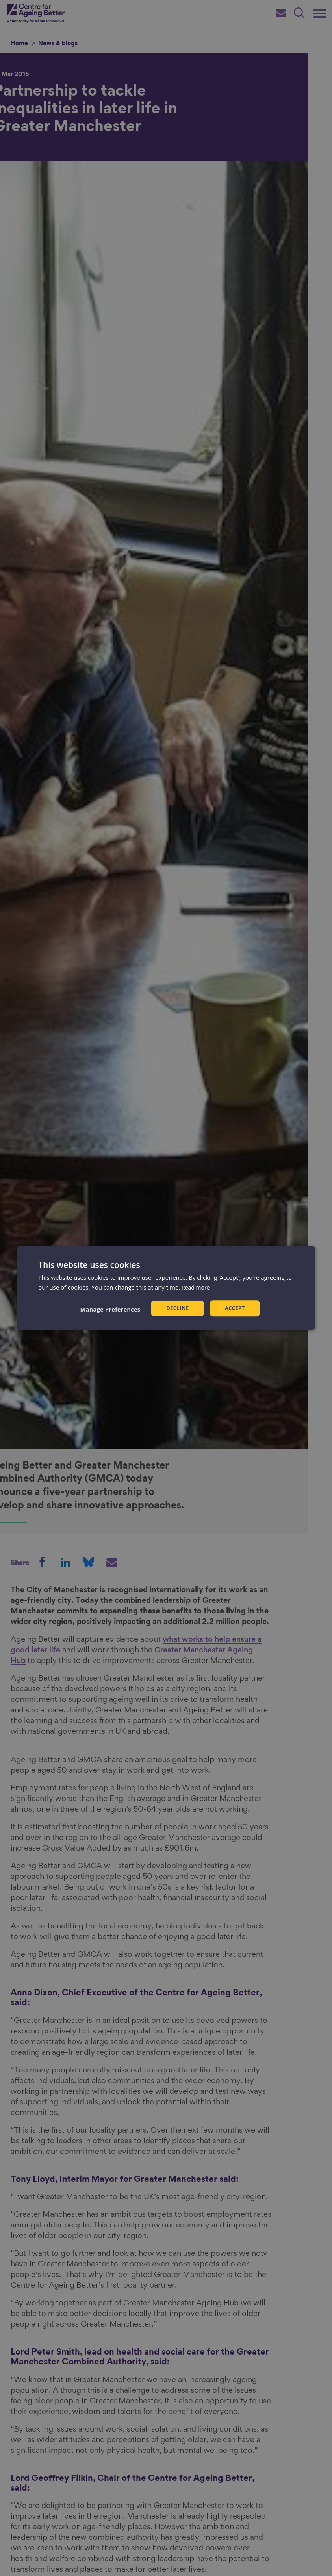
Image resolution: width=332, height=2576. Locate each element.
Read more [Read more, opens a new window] (197, 1287)
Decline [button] (177, 1308)
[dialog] (166, 1288)
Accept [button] (236, 1308)
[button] (108, 1309)
